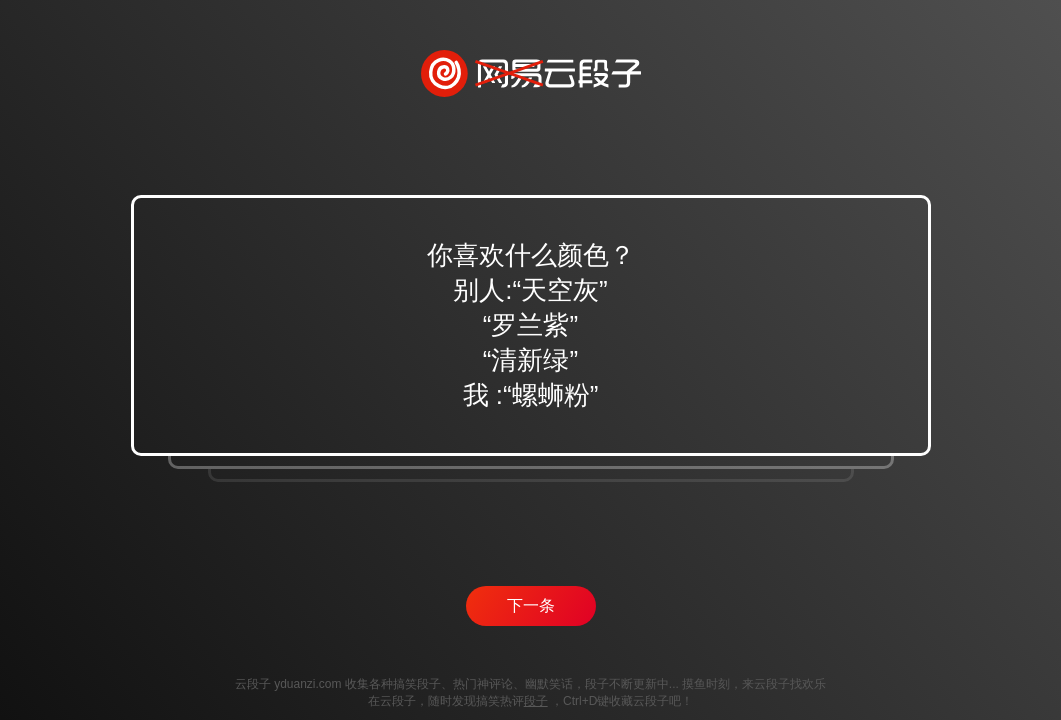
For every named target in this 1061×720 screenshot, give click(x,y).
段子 (536, 701)
